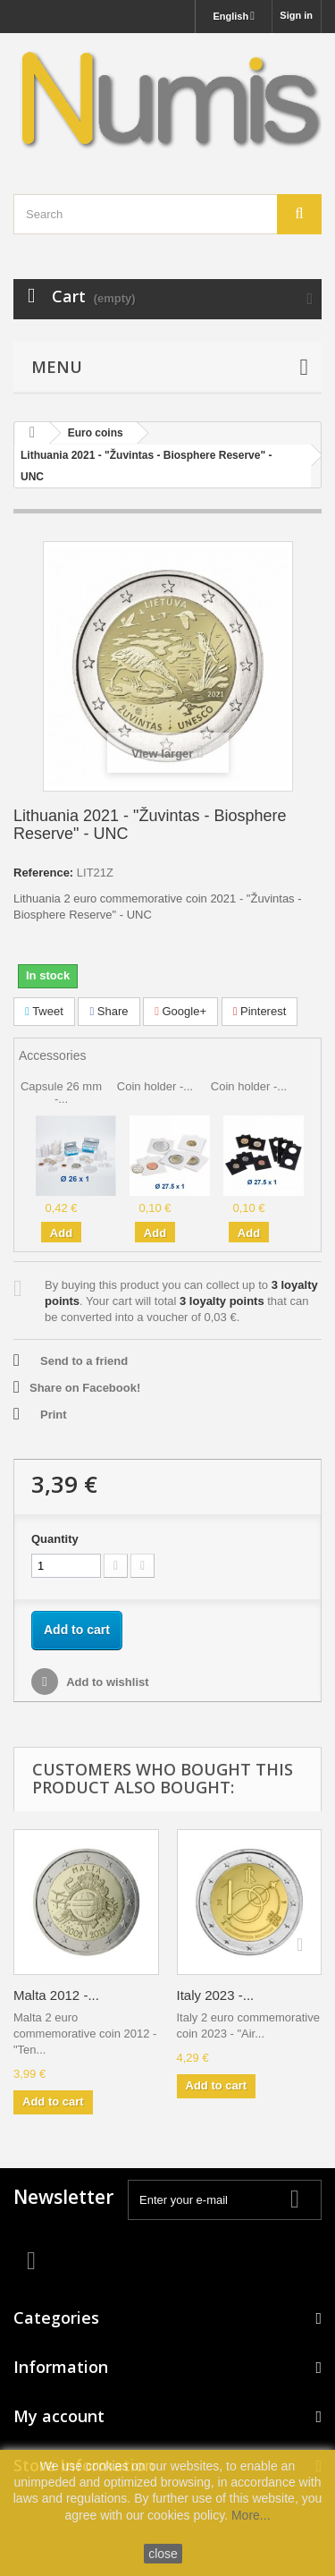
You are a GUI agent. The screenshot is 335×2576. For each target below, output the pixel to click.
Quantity (55, 1539)
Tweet (44, 1011)
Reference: (43, 872)
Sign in (296, 15)
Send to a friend (84, 1361)
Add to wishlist (106, 1682)
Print (53, 1414)
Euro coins (95, 433)
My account (59, 2416)
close (163, 2553)
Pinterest (260, 1011)
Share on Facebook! (84, 1387)
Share (108, 1011)
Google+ (180, 1011)
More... (251, 2515)
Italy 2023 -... (216, 1995)
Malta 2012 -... (56, 1995)
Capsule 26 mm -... (61, 1093)
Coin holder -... (155, 1086)
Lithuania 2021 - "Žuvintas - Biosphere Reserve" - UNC (146, 466)
